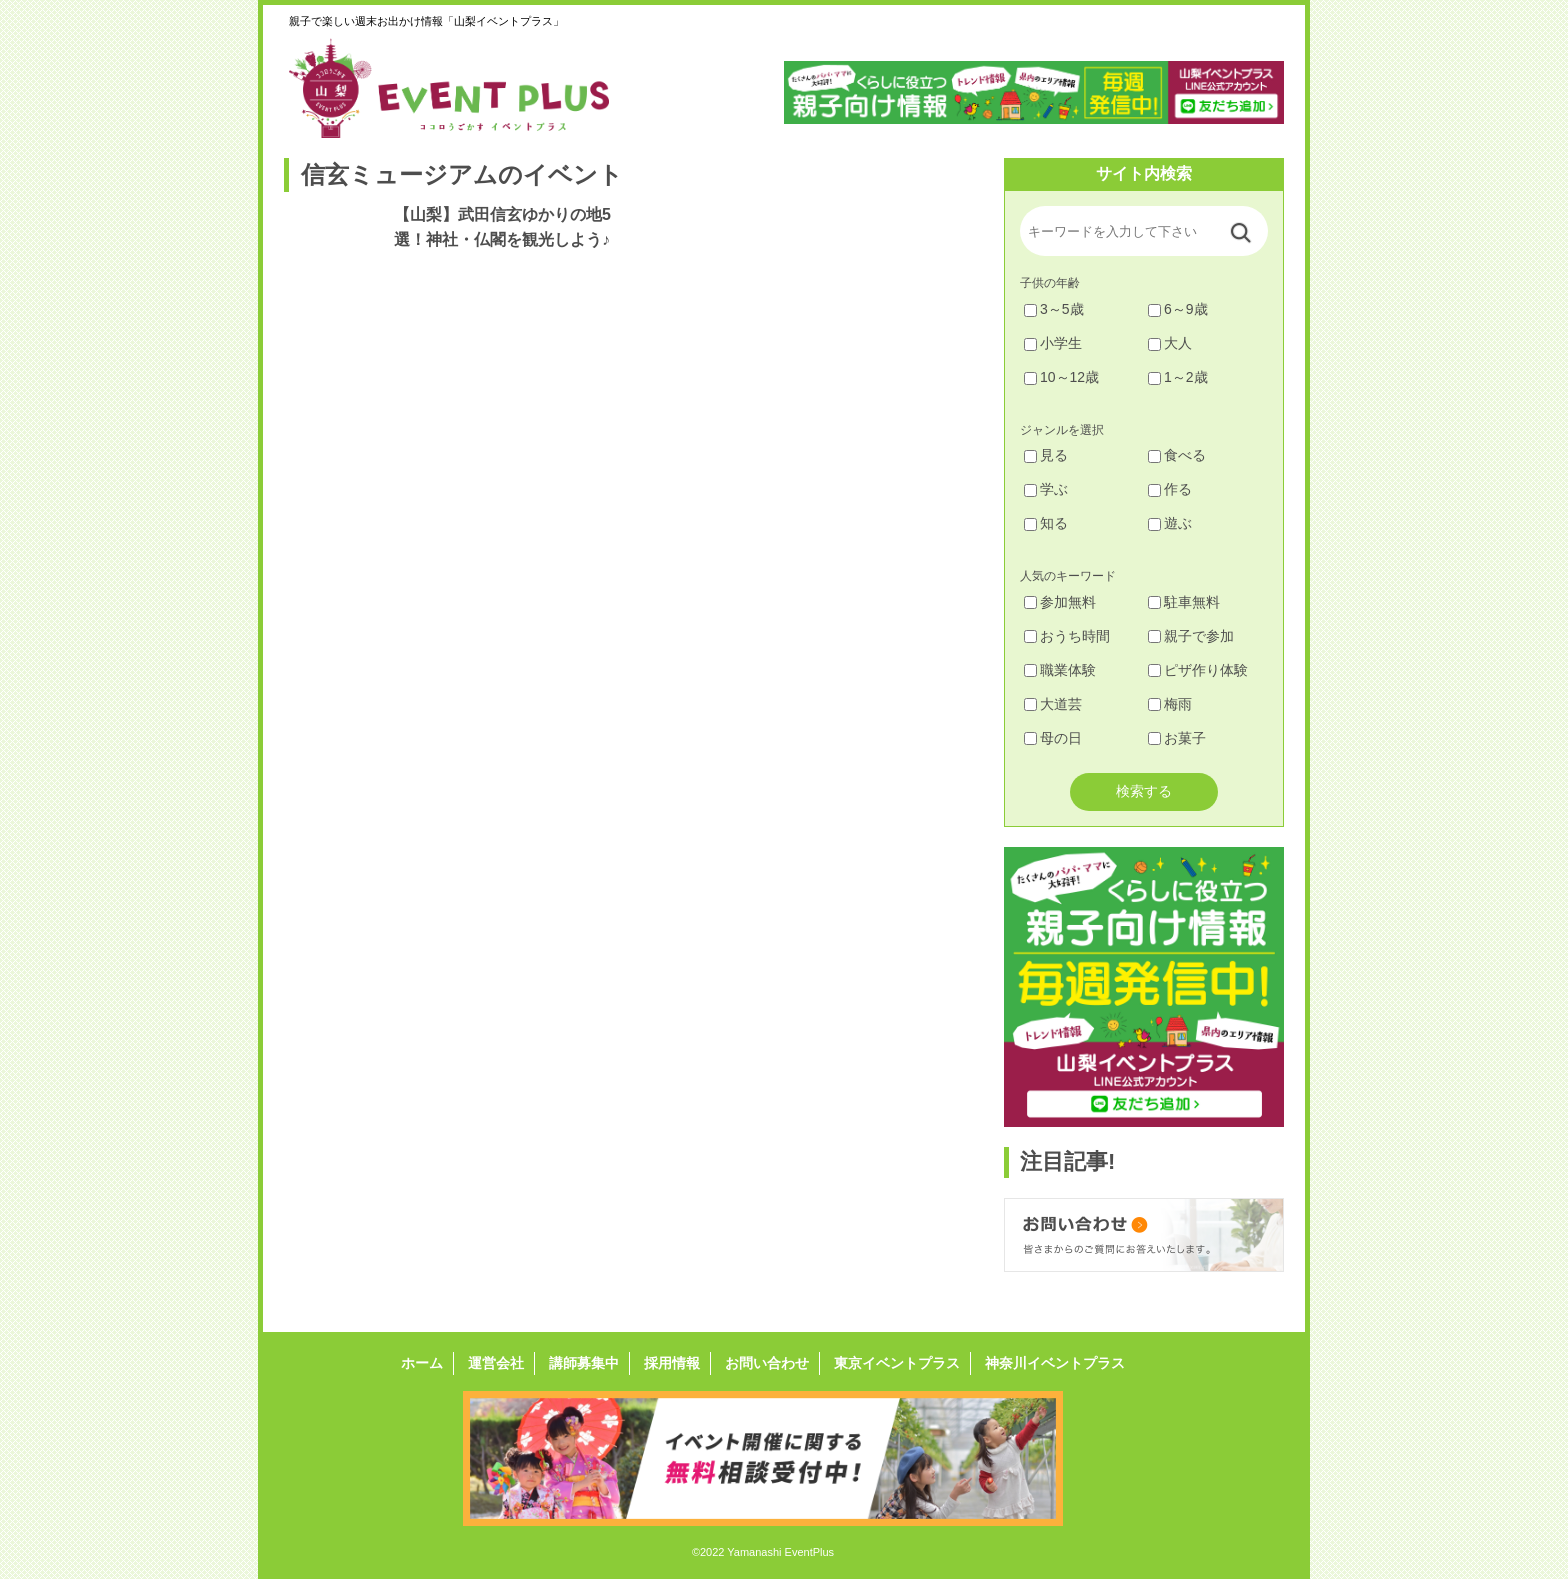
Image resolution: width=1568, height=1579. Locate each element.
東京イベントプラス (897, 1363)
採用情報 (672, 1363)
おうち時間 (1067, 636)
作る (1170, 489)
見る (1046, 455)
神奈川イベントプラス (1055, 1363)
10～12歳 (1061, 377)
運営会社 (496, 1363)
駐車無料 (1184, 602)
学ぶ (1046, 489)
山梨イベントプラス (464, 88)
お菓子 (1177, 738)
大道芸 (1053, 704)
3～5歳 (1054, 309)
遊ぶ (1170, 523)
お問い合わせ (767, 1363)
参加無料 (1060, 602)
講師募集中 (584, 1363)
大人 (1170, 343)
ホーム (422, 1363)
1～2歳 (1178, 377)
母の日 (1053, 738)
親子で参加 (1191, 636)
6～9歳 (1178, 309)
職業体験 (1060, 670)
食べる (1177, 455)
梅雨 (1170, 704)
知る (1046, 523)
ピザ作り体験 (1198, 670)
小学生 (1053, 343)
